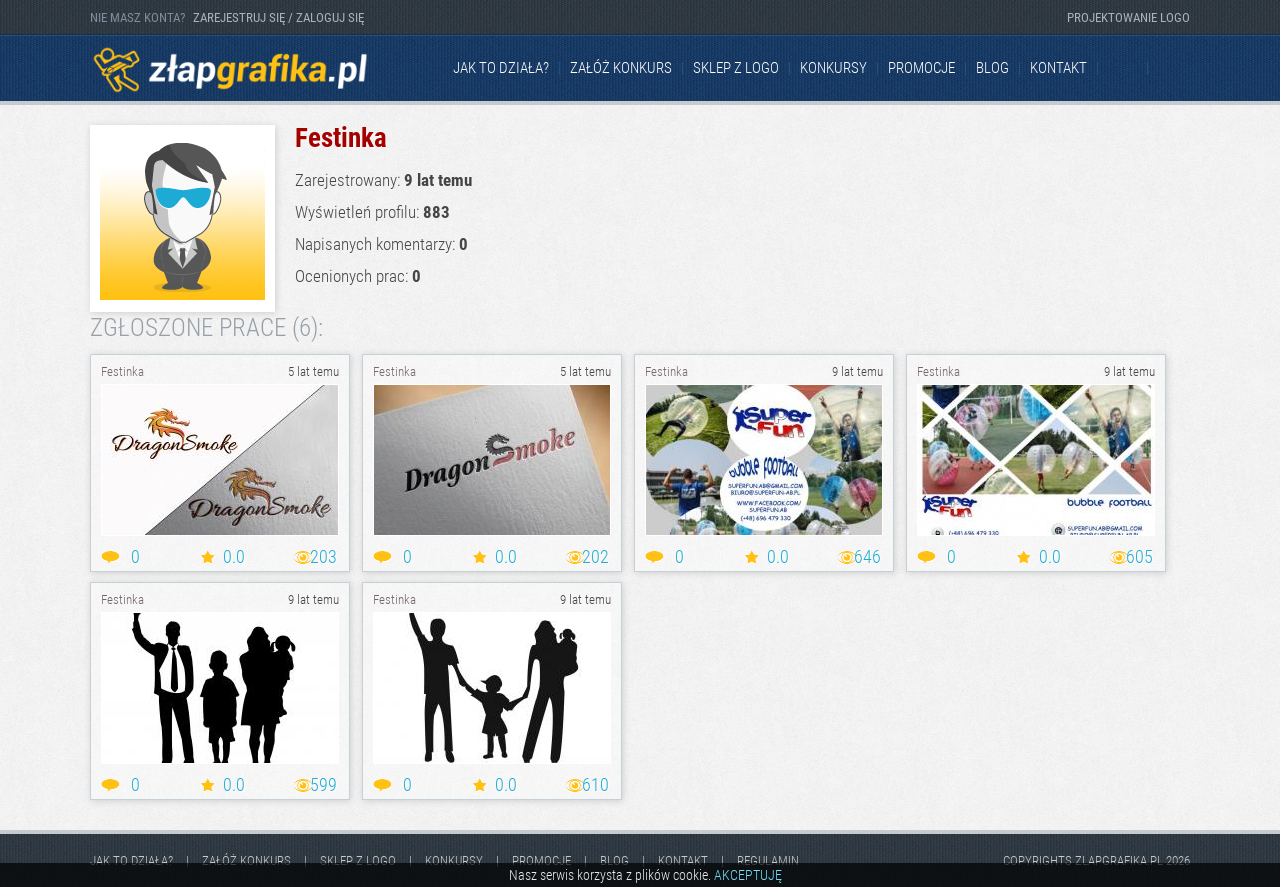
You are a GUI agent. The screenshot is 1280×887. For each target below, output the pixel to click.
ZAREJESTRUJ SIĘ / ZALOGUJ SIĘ (278, 17)
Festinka (122, 371)
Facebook (1124, 69)
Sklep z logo (736, 68)
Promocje (921, 68)
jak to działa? (501, 68)
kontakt (1058, 68)
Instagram (1174, 69)
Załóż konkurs (621, 68)
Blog (992, 68)
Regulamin (768, 860)
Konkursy (833, 68)
